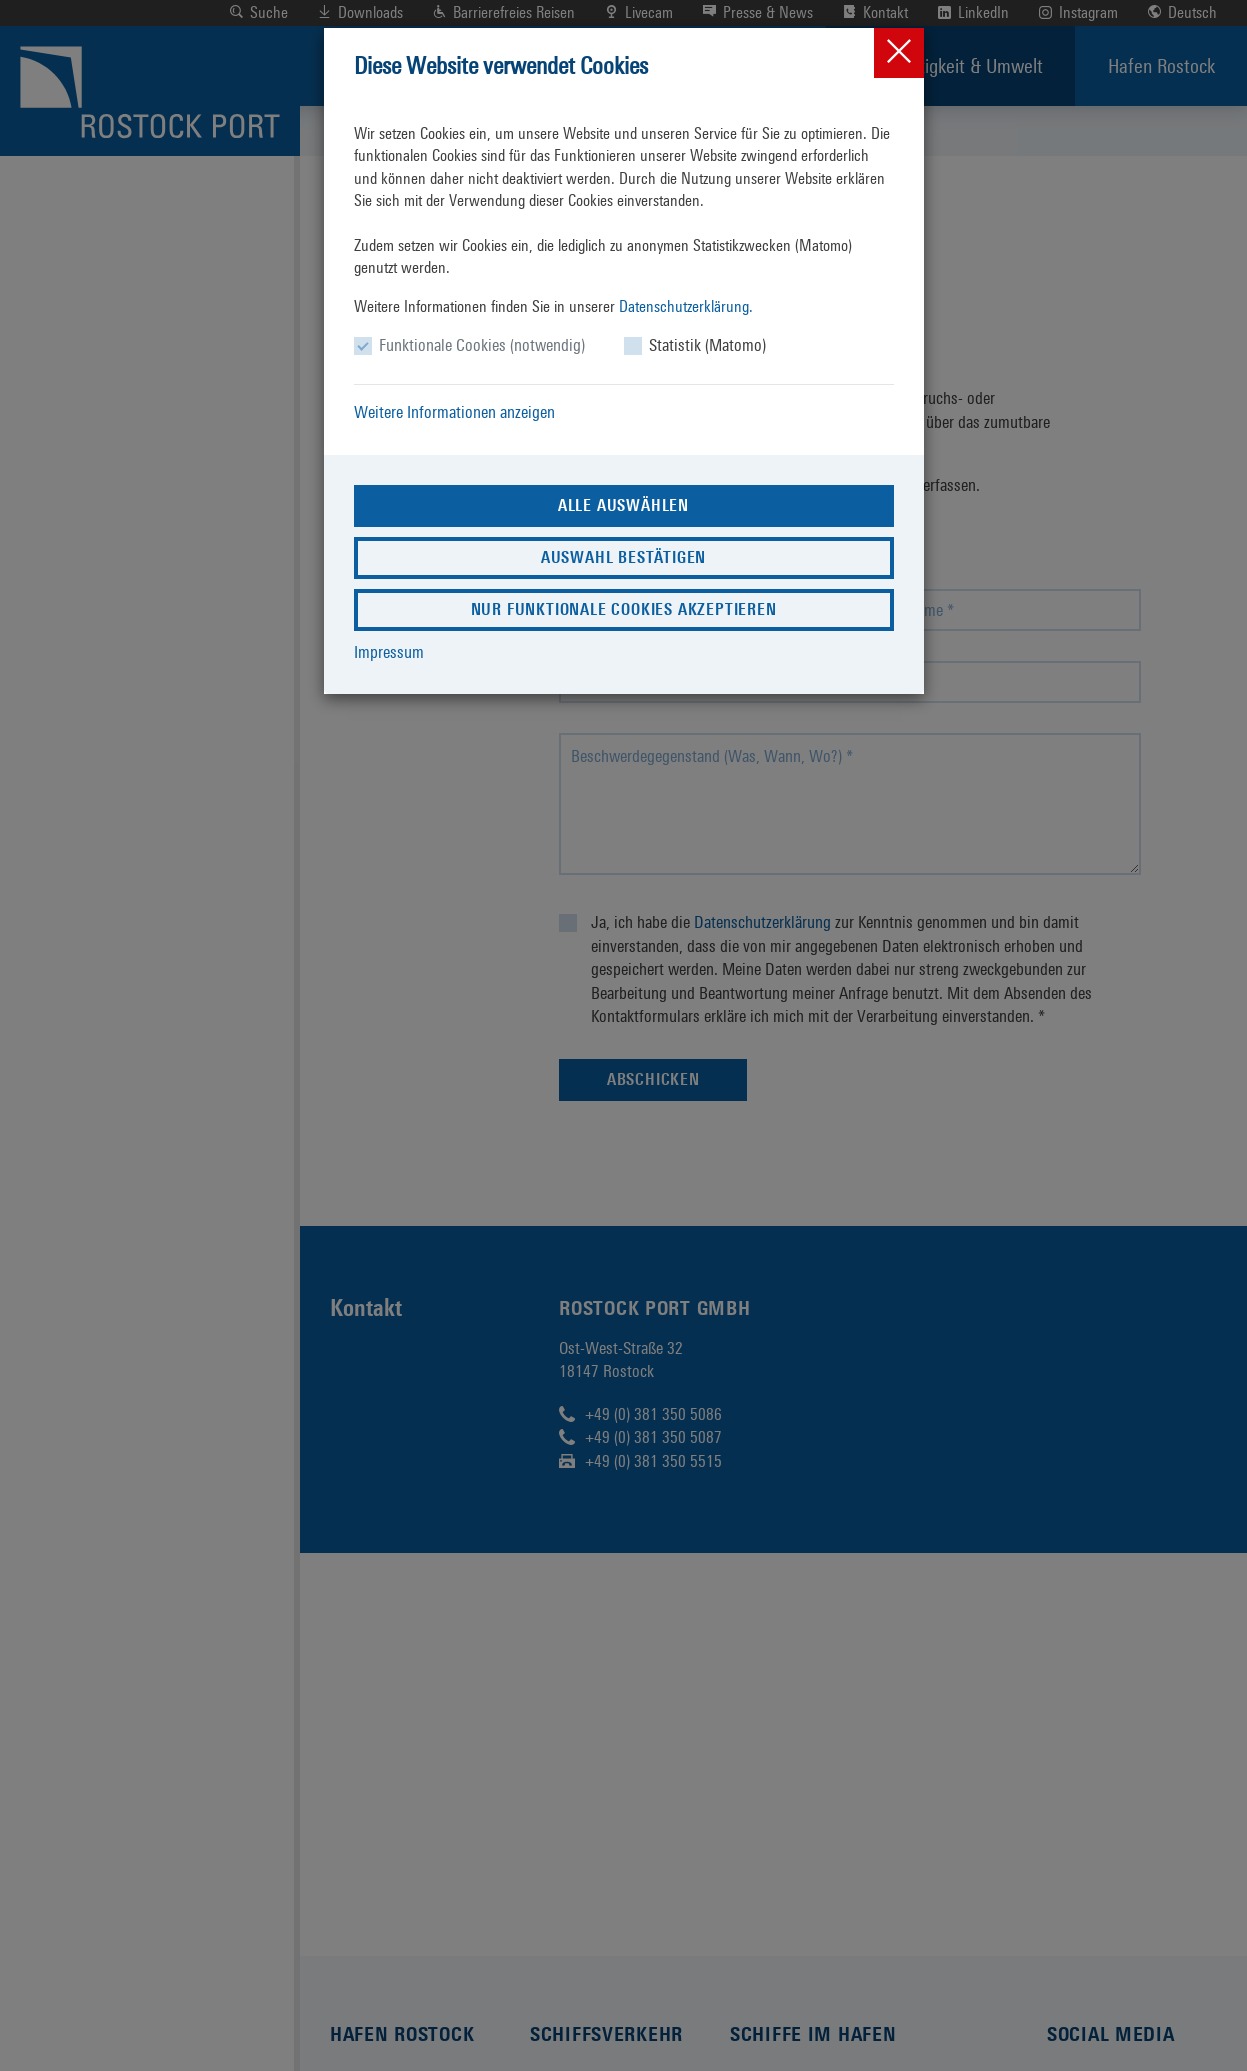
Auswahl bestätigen (623, 557)
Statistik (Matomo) (707, 345)
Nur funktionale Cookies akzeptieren (624, 609)
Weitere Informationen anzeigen (454, 412)
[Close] (899, 53)
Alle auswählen (623, 505)
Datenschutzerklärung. (686, 306)
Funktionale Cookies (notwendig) (482, 345)
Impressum (389, 652)
